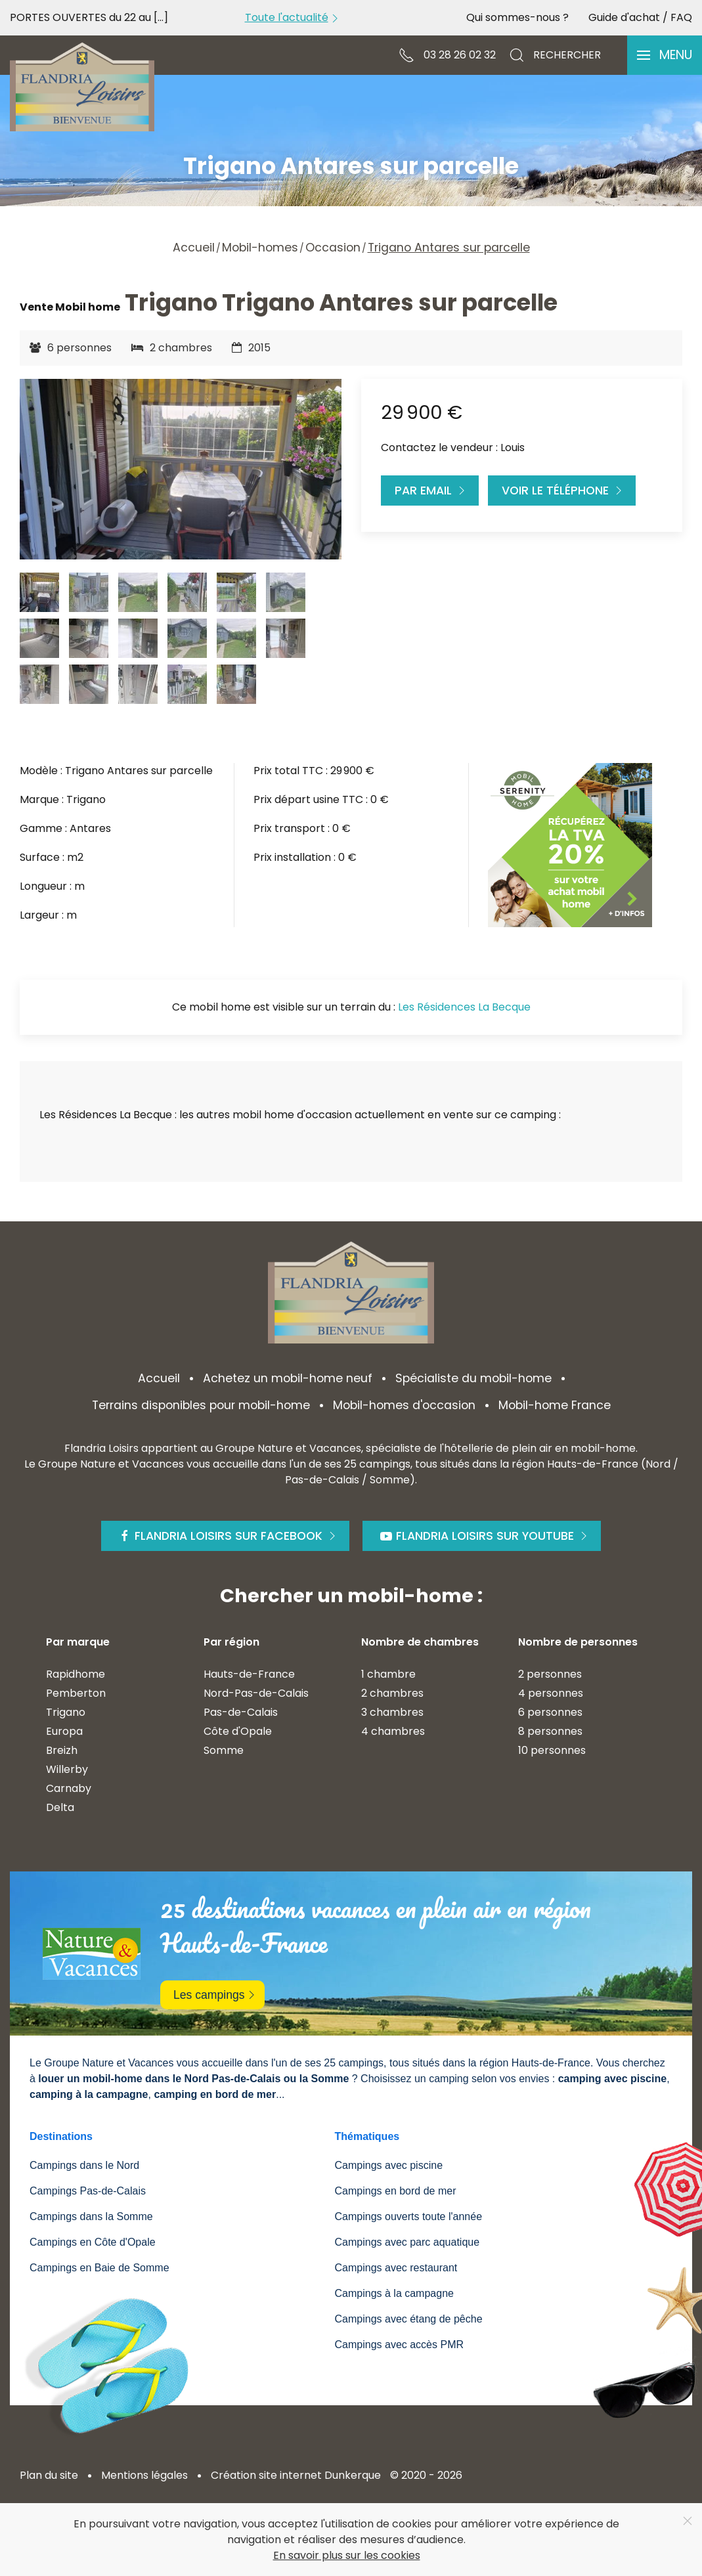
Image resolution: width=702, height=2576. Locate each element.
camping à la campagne (89, 2094)
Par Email (431, 490)
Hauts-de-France (249, 1674)
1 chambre (388, 1674)
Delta (60, 1807)
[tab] (39, 592)
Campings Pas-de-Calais (88, 2190)
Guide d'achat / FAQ (640, 17)
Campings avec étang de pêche (409, 2319)
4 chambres (393, 1731)
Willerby (67, 1769)
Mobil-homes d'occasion (404, 1405)
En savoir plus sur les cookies (346, 2555)
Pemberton (76, 1693)
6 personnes (550, 1712)
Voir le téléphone (563, 490)
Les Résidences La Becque (464, 1007)
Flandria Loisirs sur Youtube (485, 1536)
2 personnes (550, 1674)
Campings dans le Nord (84, 2165)
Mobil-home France (554, 1405)
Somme (224, 1750)
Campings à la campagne (394, 2293)
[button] (664, 55)
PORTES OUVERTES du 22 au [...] (89, 17)
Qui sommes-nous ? (517, 17)
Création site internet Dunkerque (296, 2475)
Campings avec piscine (389, 2165)
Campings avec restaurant (396, 2267)
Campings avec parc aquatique (407, 2242)
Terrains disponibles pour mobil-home (201, 1405)
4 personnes (550, 1693)
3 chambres (392, 1712)
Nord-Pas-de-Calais (256, 1693)
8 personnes (550, 1731)
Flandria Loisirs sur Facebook (228, 1536)
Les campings (215, 1994)
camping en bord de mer (215, 2094)
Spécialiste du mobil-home (473, 1378)
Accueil (159, 1378)
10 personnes (552, 1750)
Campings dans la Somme (91, 2216)
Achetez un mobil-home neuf (287, 1378)
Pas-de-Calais (241, 1712)
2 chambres (392, 1693)
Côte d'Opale (238, 1731)
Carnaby (68, 1788)
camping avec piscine (612, 2078)
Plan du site (49, 2475)
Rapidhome (75, 1674)
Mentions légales (144, 2475)
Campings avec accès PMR (399, 2344)
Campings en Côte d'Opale (93, 2242)
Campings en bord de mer (395, 2190)
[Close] (687, 2520)
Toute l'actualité (293, 17)
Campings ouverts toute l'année (409, 2216)
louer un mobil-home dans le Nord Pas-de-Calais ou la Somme (193, 2078)
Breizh (61, 1750)
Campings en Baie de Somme (99, 2267)
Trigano (65, 1712)
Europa (64, 1731)
